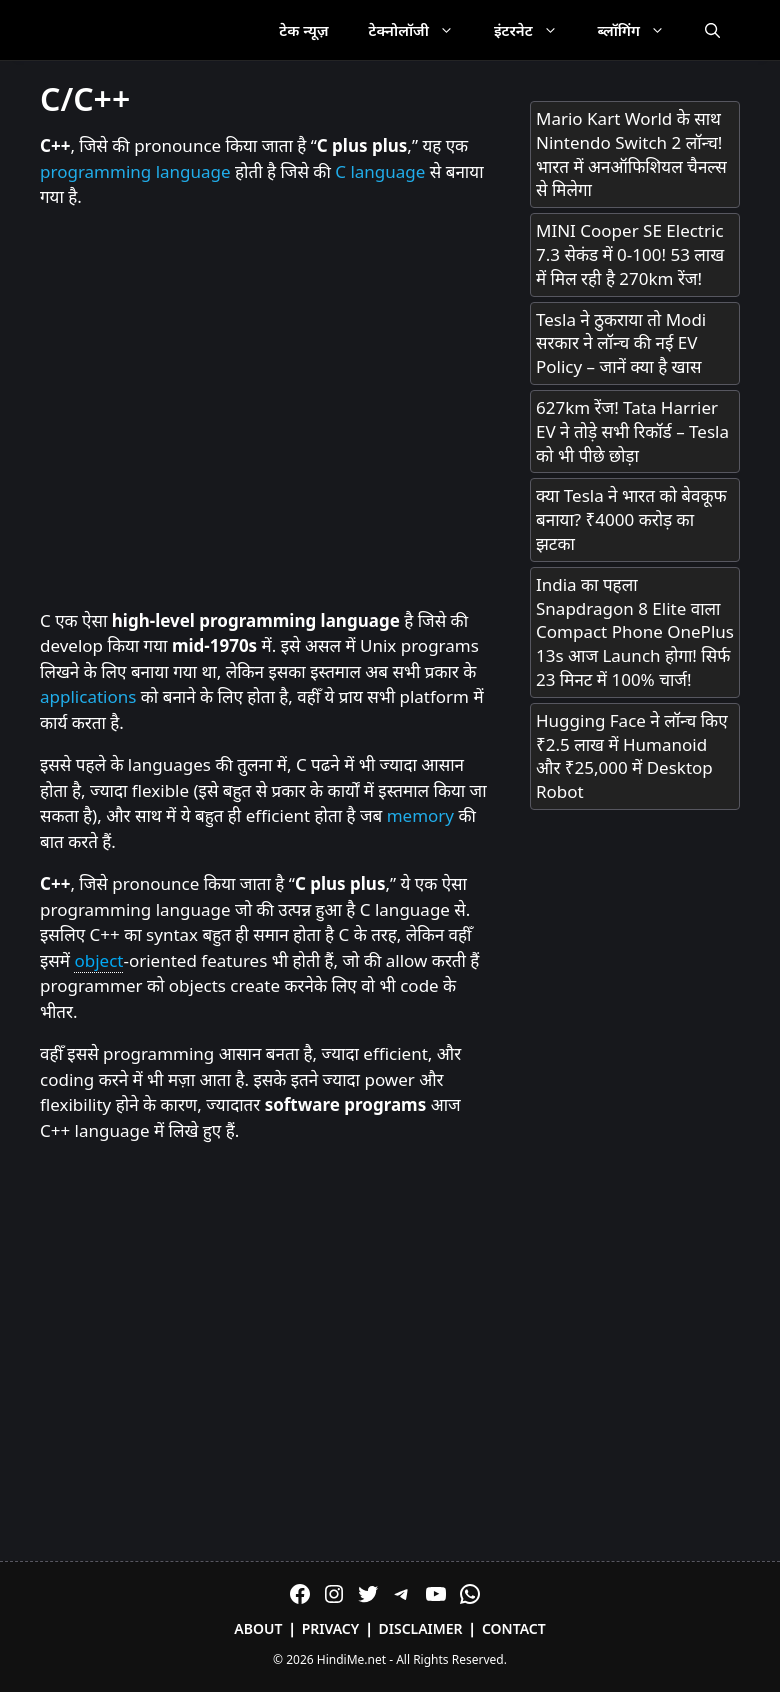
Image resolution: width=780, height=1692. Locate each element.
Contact (514, 1628)
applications (88, 696)
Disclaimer (421, 1628)
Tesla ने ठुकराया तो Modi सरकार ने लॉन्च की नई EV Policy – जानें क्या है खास (621, 343)
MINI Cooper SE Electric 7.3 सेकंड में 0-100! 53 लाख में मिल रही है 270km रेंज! (630, 254)
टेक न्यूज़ (303, 30)
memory (420, 815)
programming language (135, 171)
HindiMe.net (351, 1659)
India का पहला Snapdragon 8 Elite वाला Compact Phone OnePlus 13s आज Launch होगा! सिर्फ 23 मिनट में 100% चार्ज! (635, 632)
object (98, 960)
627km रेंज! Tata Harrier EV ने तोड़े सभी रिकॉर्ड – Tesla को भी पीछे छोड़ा (632, 431)
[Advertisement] (265, 410)
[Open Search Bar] (712, 30)
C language (380, 171)
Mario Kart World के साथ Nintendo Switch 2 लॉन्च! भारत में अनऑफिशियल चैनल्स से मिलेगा (631, 154)
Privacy (331, 1628)
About (258, 1628)
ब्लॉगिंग (641, 30)
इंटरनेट (536, 30)
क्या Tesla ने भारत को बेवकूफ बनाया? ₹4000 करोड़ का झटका (631, 519)
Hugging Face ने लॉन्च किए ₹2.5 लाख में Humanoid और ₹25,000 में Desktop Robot (632, 756)
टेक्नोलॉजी (421, 30)
